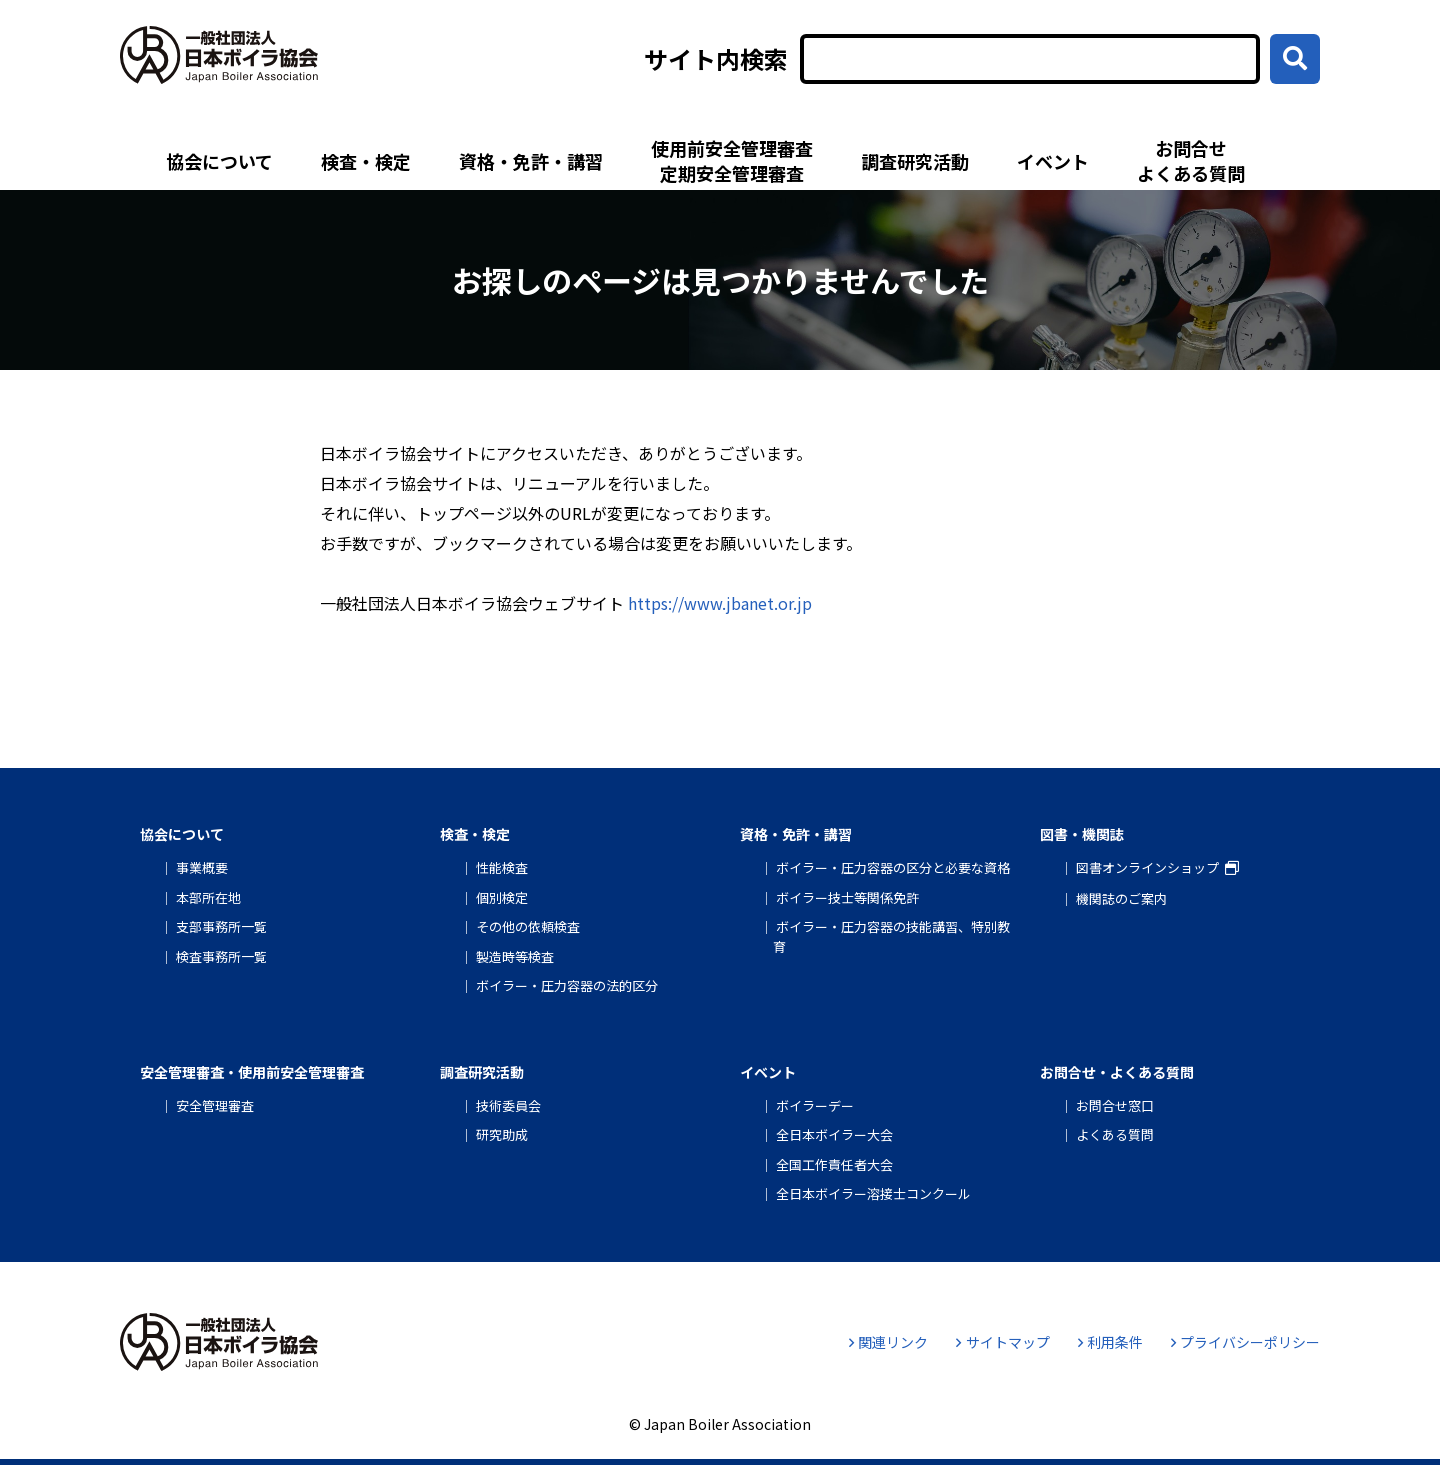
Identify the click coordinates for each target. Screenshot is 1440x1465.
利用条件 (1110, 1342)
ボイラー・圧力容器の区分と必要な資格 (893, 867)
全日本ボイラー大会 (834, 1134)
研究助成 (502, 1134)
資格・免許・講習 (531, 161)
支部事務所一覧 (221, 926)
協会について (219, 161)
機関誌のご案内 (1121, 898)
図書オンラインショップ (1147, 867)
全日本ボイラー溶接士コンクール (873, 1193)
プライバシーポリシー (1245, 1342)
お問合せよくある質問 (1191, 160)
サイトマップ (1002, 1342)
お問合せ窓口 (1115, 1105)
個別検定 (502, 897)
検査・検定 (366, 161)
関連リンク (888, 1342)
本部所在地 (208, 897)
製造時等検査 (515, 956)
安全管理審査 (215, 1105)
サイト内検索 (716, 59)
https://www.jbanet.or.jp (720, 603)
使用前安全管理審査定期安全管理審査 (732, 160)
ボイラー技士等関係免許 (847, 897)
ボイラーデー (815, 1105)
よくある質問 (1115, 1134)
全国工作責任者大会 (834, 1164)
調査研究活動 (915, 161)
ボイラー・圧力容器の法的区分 (567, 985)
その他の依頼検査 (528, 926)
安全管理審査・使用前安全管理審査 (252, 1072)
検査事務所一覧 (221, 956)
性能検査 (502, 867)
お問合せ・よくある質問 (1117, 1072)
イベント (1053, 161)
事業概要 (202, 867)
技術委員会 (508, 1105)
